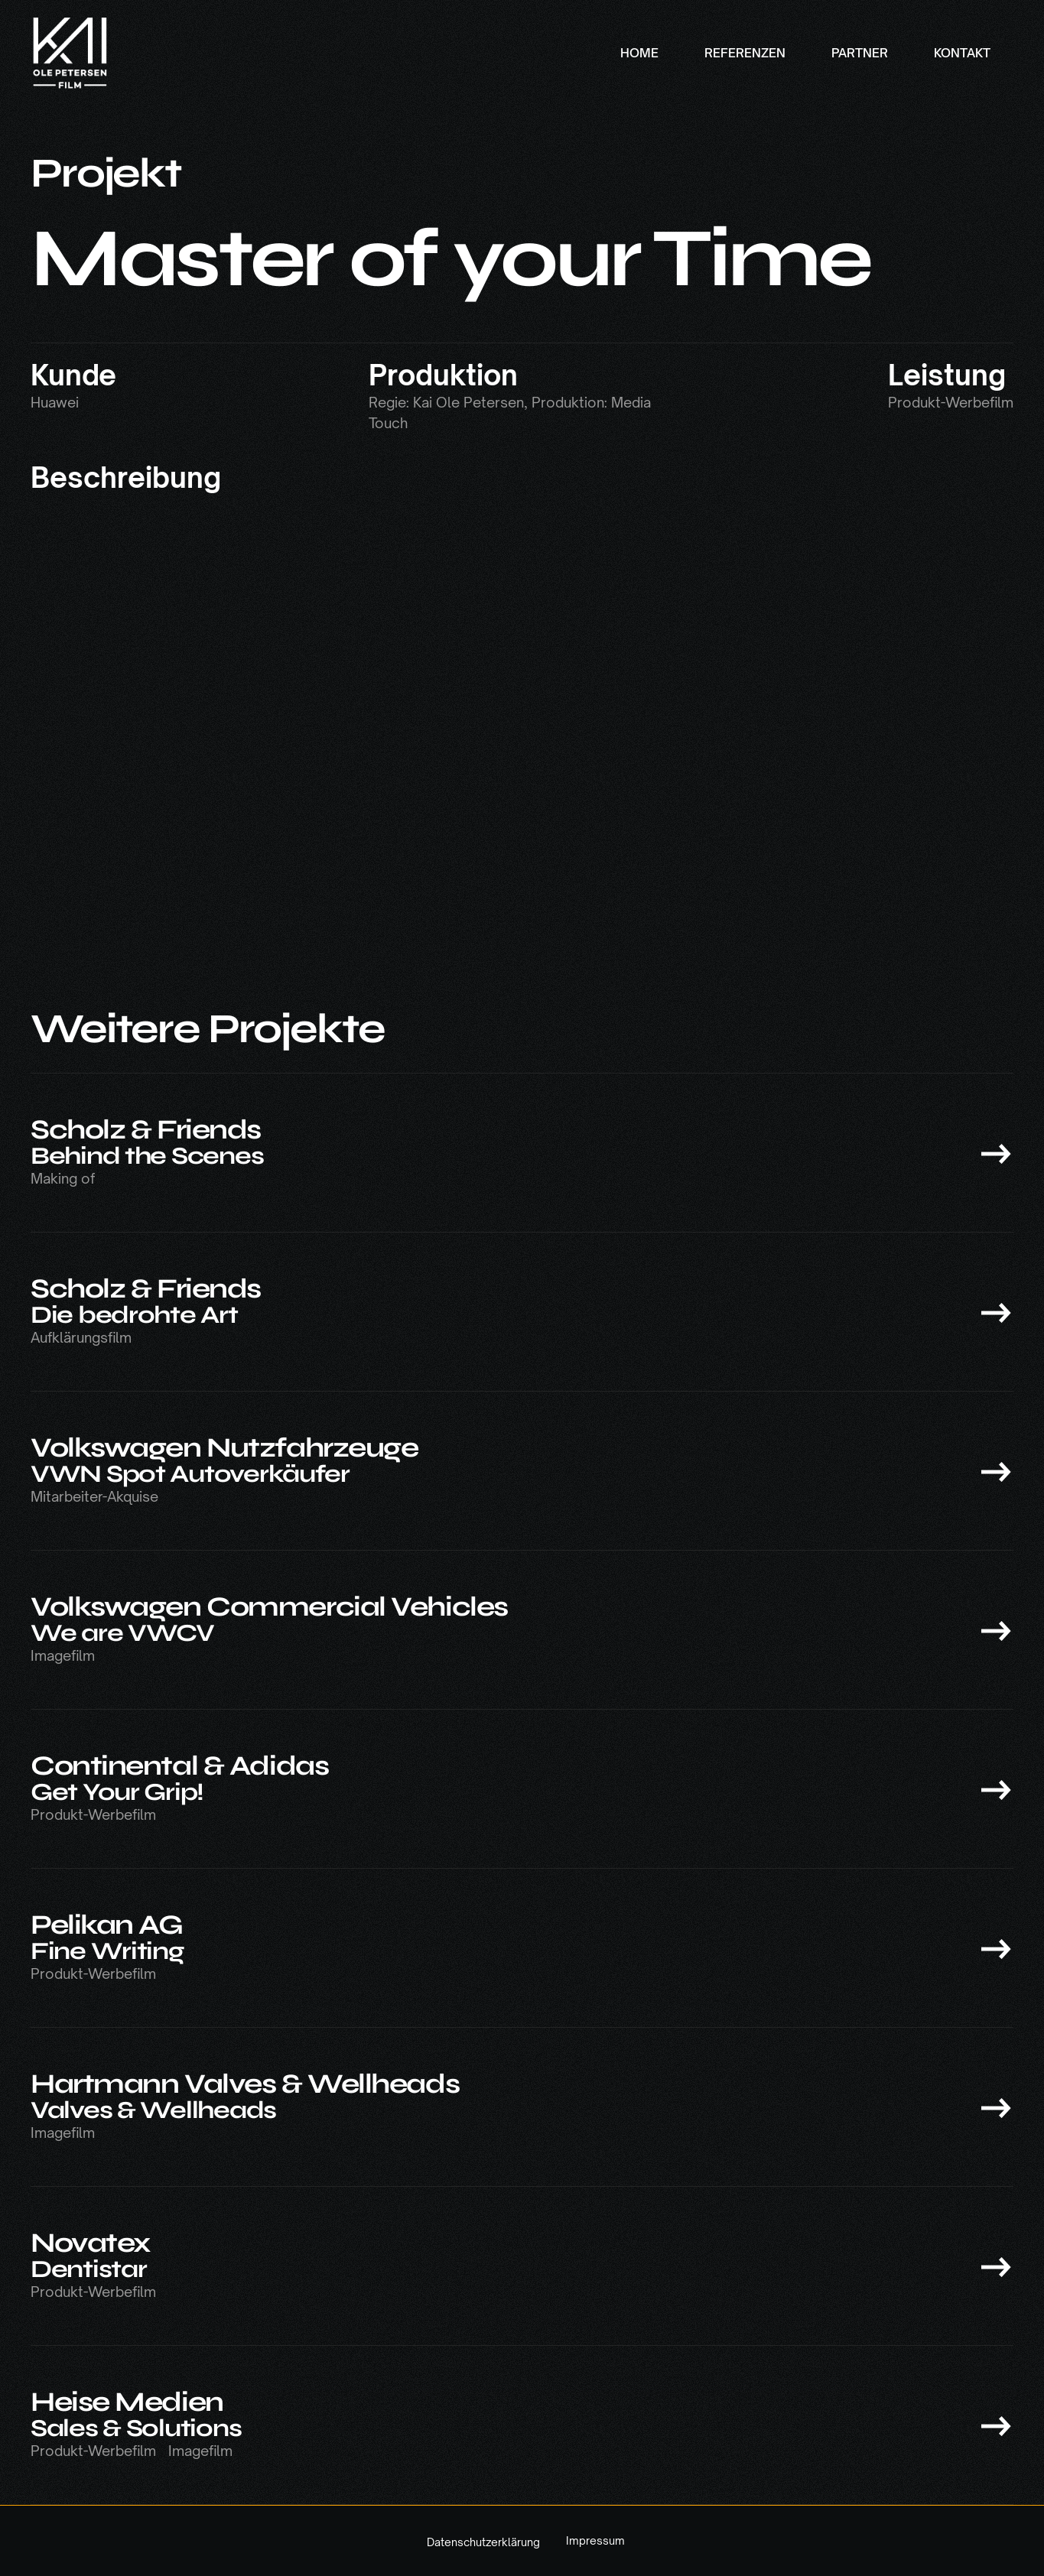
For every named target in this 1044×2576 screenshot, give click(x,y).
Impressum (595, 2540)
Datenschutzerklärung (483, 2541)
